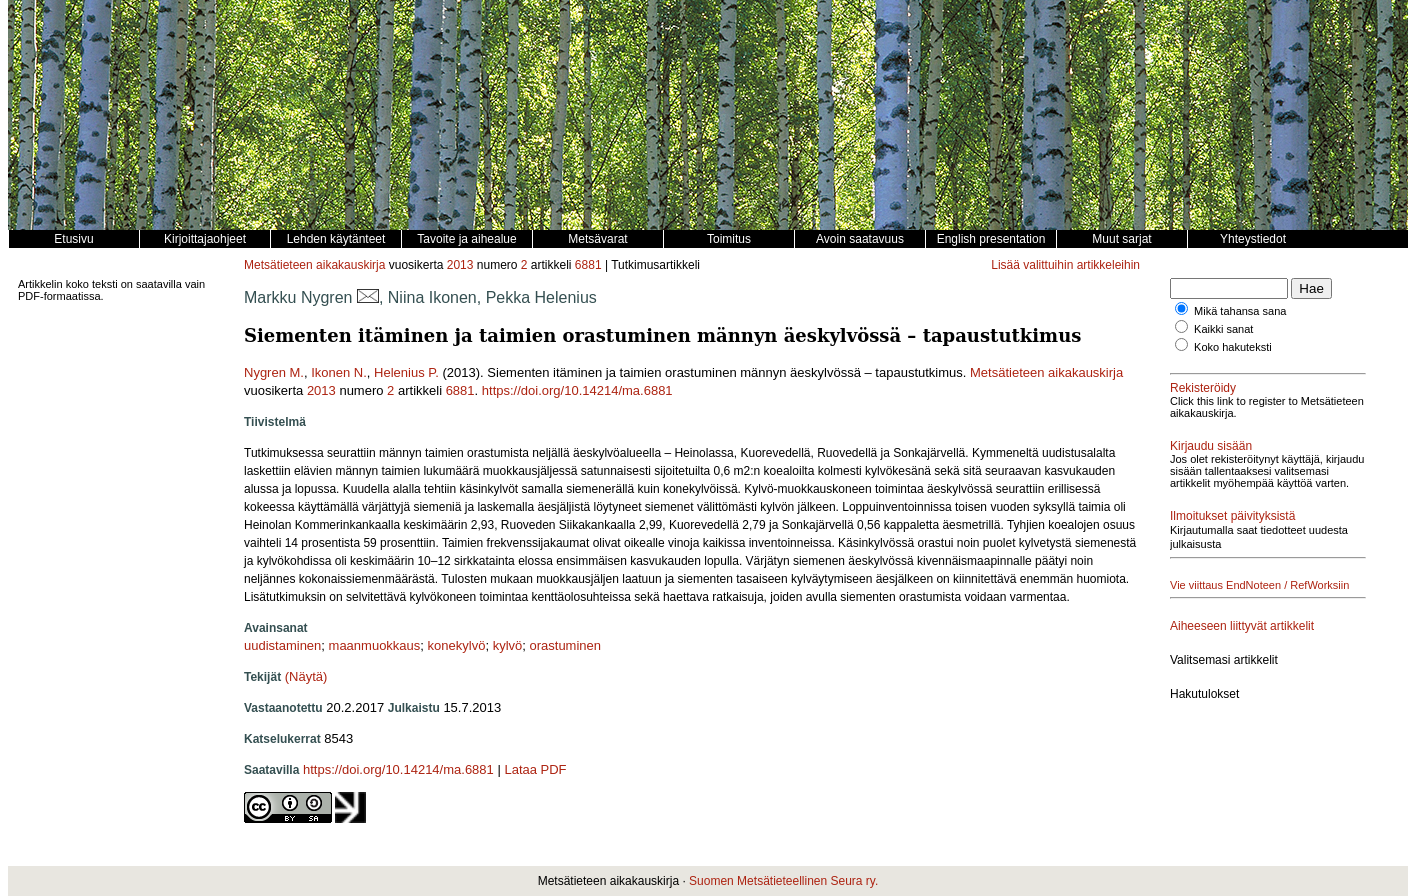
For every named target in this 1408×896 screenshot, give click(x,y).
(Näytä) (306, 676)
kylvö (508, 645)
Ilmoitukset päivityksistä (1232, 516)
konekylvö (457, 645)
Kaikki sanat (1223, 329)
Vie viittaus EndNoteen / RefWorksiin (1259, 585)
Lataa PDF (535, 769)
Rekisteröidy (1203, 388)
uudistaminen (282, 645)
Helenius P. (406, 372)
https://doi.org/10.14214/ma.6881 (577, 390)
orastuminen (565, 645)
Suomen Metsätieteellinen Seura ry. (783, 881)
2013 (460, 265)
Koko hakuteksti (1233, 347)
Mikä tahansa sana (1240, 311)
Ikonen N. (339, 372)
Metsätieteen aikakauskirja (314, 265)
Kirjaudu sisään (1211, 446)
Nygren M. (274, 372)
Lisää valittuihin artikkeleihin (1065, 265)
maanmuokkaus (375, 645)
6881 (588, 265)
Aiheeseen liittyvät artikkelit (1242, 626)
